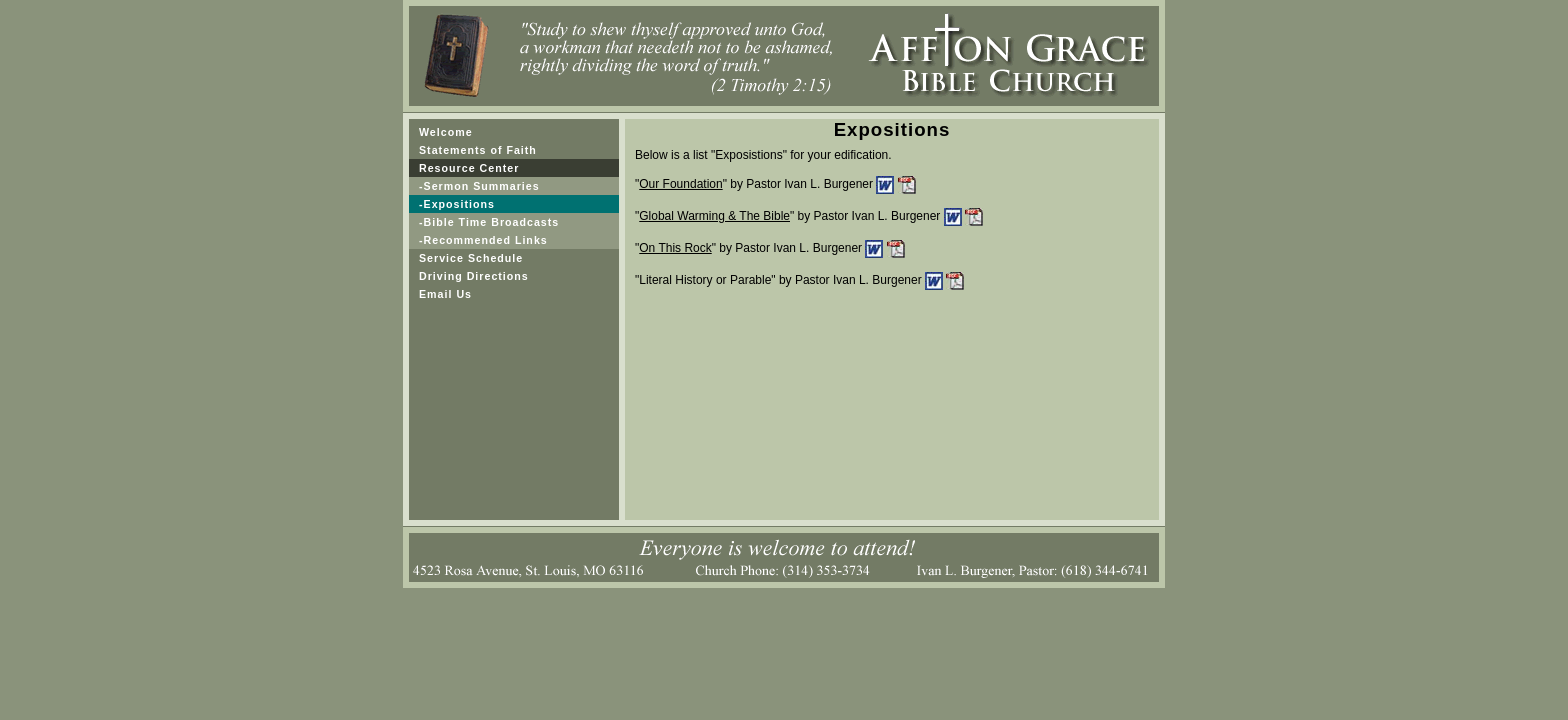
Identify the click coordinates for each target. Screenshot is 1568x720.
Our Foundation (680, 184)
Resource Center (469, 168)
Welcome (446, 132)
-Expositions (457, 204)
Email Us (445, 294)
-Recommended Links (483, 240)
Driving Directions (474, 276)
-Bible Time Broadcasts (489, 222)
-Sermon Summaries (479, 186)
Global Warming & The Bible (714, 216)
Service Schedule (471, 258)
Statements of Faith (478, 150)
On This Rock (675, 248)
